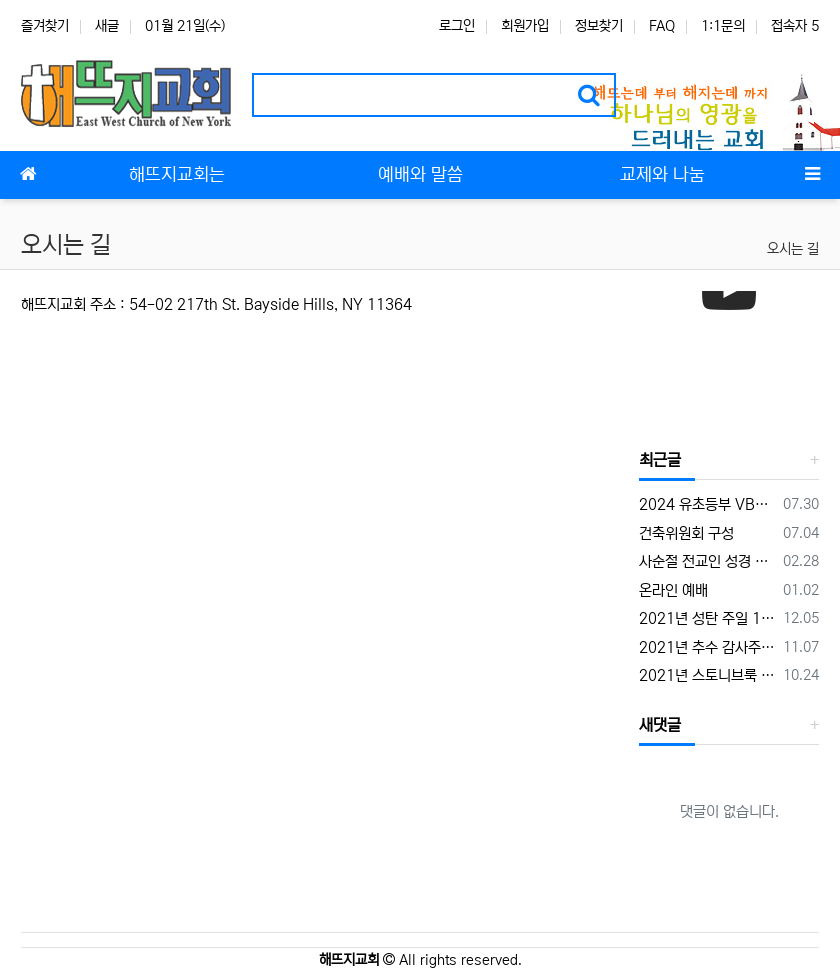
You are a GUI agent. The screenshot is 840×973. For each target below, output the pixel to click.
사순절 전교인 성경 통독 (707, 561)
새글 (107, 26)
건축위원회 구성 (686, 533)
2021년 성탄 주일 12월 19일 (707, 618)
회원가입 (525, 26)
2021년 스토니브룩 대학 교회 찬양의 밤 (707, 675)
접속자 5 (795, 26)
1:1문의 (723, 26)
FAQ (662, 26)
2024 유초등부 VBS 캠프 (707, 504)
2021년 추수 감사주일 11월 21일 (707, 647)
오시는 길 (793, 249)
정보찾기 (599, 26)
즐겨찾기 (45, 26)
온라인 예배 (673, 590)
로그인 (457, 26)
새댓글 (660, 725)
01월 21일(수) (185, 26)
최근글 (660, 460)
